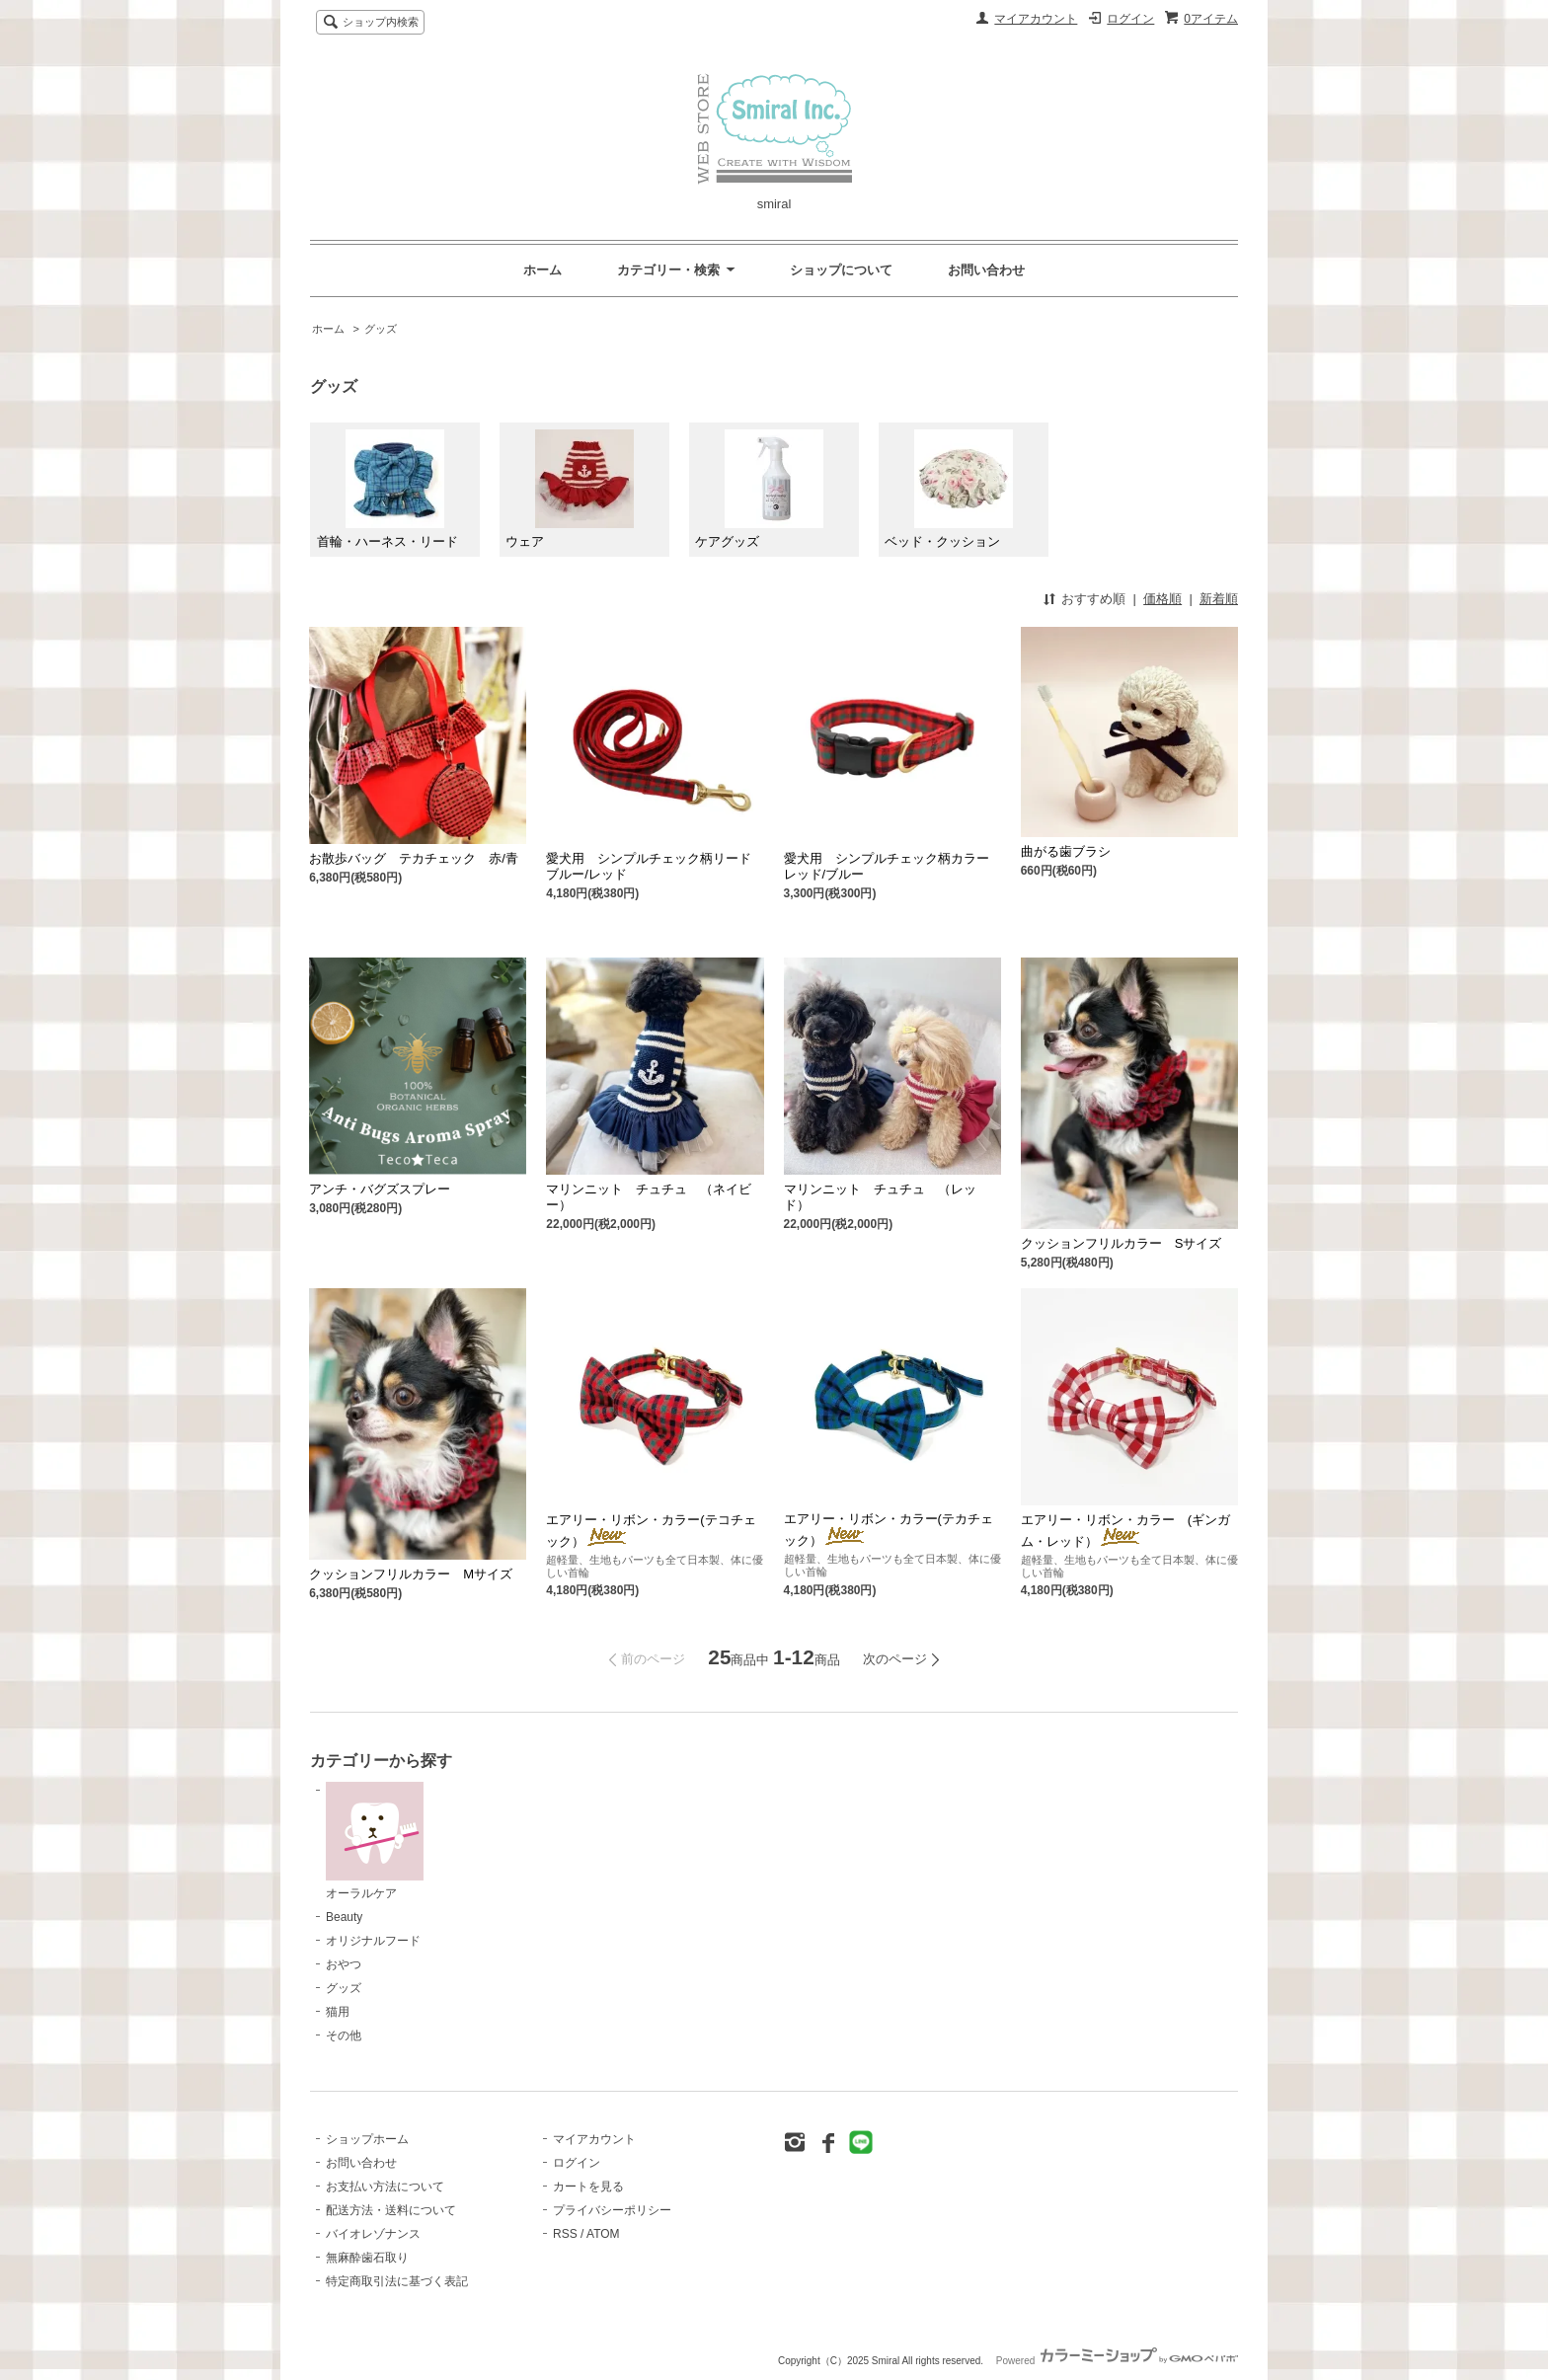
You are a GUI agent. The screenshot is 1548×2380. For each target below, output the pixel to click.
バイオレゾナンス (373, 2234)
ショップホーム (367, 2139)
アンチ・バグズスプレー (379, 1189)
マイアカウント (1035, 19)
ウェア (569, 489)
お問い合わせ (986, 270)
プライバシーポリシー (612, 2210)
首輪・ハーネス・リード (387, 489)
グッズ (380, 329)
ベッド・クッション (948, 489)
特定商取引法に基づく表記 (397, 2281)
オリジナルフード (373, 1941)
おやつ (343, 1964)
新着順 (1219, 598)
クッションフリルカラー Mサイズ (410, 1574)
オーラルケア (375, 1841)
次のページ (895, 1658)
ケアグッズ (758, 489)
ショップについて (841, 270)
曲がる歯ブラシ (1066, 851)
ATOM (603, 2234)
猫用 (337, 2012)
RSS (565, 2234)
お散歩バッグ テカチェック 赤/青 (413, 858)
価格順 (1162, 598)
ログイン (1130, 19)
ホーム (542, 270)
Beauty (344, 1917)
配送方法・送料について (391, 2210)
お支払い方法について (385, 2186)
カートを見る (588, 2186)
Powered (1117, 2360)
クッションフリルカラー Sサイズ (1121, 1243)
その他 (343, 2035)
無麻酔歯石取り (367, 2258)
